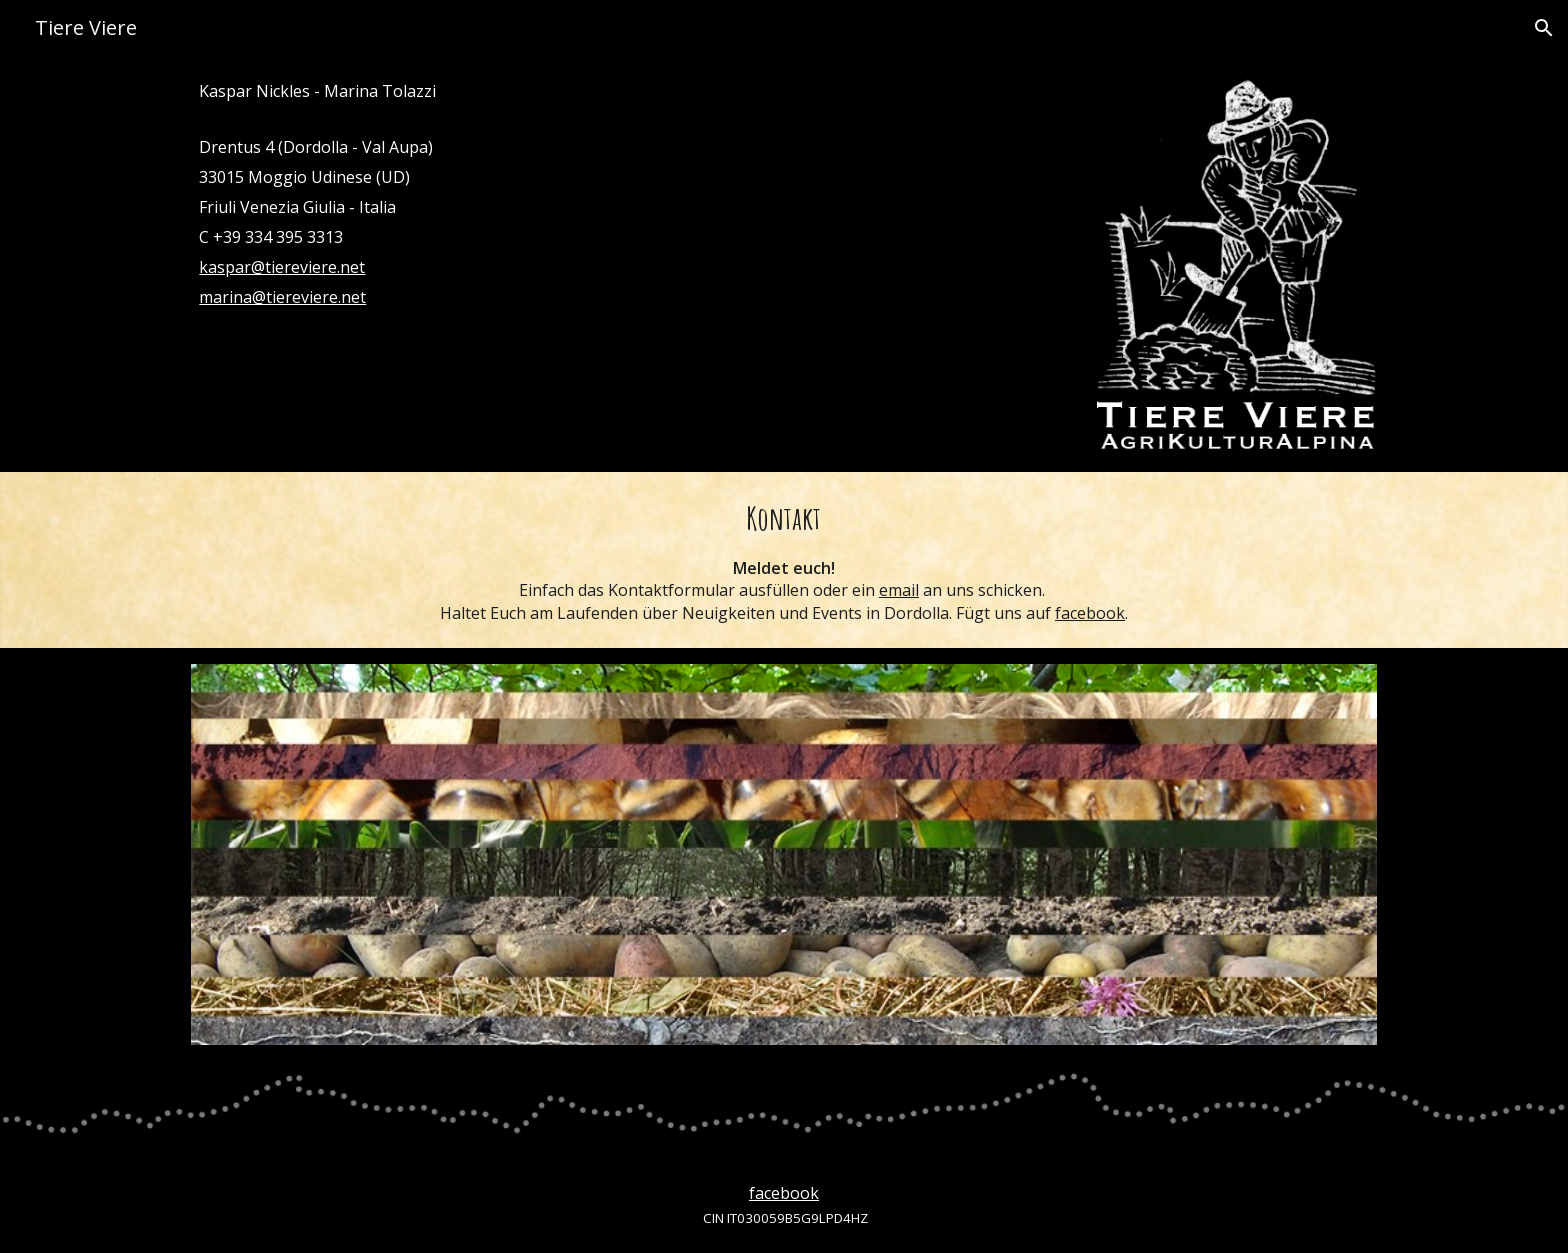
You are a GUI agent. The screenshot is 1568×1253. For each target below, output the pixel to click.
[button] (1544, 28)
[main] (632, 194)
